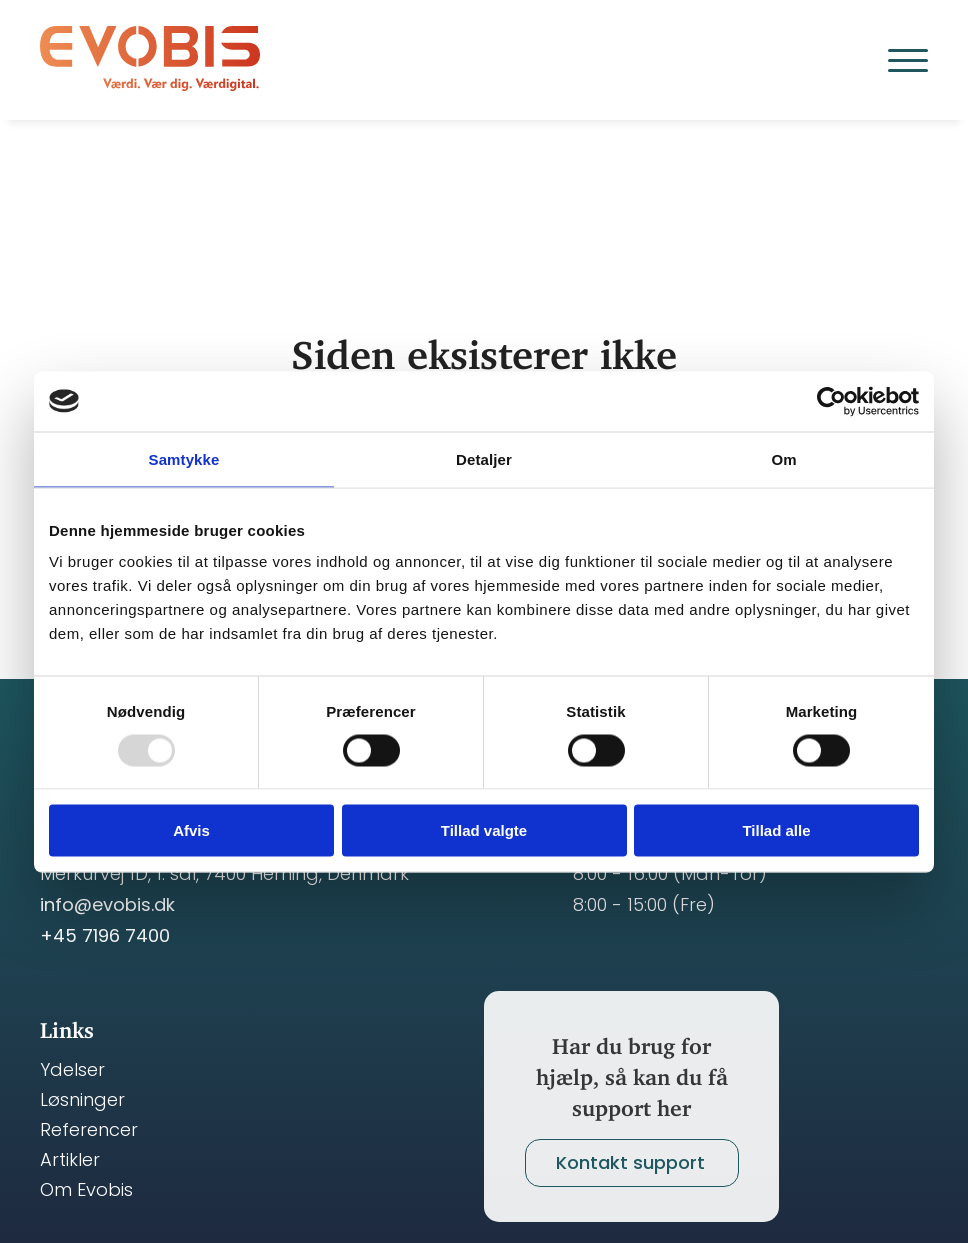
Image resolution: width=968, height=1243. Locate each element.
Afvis (191, 830)
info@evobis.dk (107, 904)
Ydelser (72, 1070)
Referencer (89, 1130)
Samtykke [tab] (184, 458)
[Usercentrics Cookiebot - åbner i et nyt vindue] (831, 401)
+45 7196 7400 (105, 935)
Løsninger (82, 1100)
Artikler (70, 1160)
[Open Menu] (908, 60)
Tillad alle (776, 830)
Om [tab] (783, 458)
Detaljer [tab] (484, 458)
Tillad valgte (484, 830)
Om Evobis (86, 1190)
